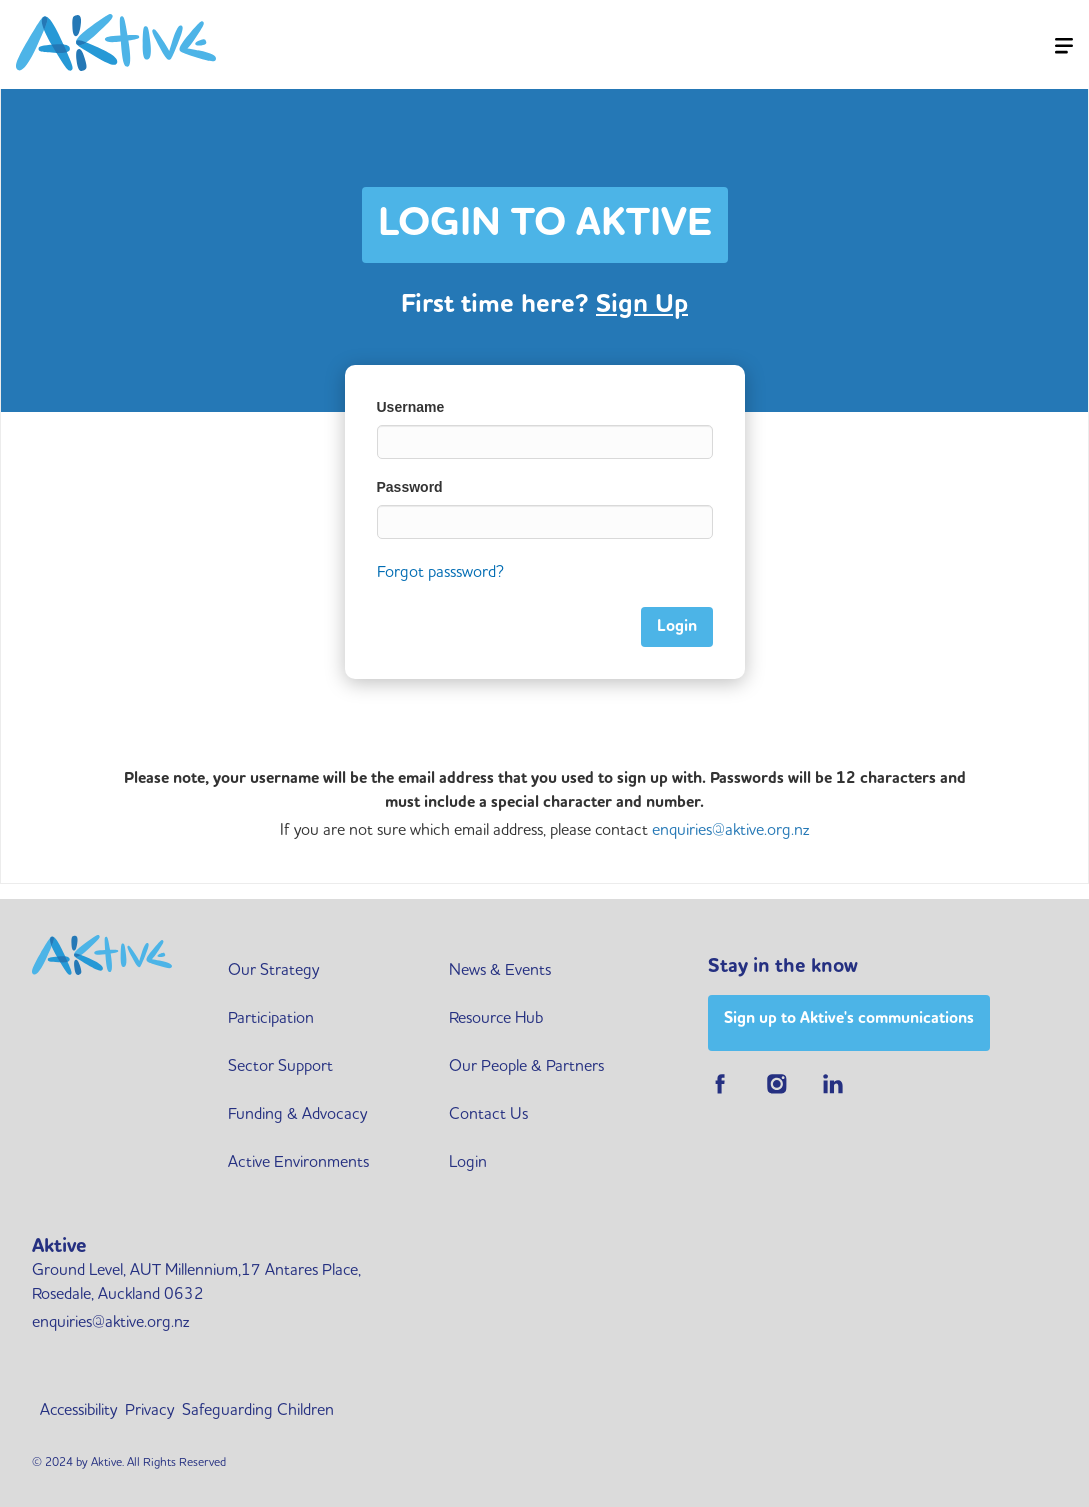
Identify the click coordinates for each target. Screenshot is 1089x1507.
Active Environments (298, 1163)
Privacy (149, 1411)
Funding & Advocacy (297, 1115)
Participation (271, 1019)
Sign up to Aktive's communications (849, 1019)
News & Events (500, 971)
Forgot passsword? (440, 573)
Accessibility (78, 1411)
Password (410, 487)
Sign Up (642, 305)
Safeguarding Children (258, 1411)
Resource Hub (496, 1019)
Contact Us (488, 1115)
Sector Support (280, 1067)
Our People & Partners (526, 1067)
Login (468, 1163)
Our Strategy (273, 971)
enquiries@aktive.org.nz (730, 831)
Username (411, 407)
